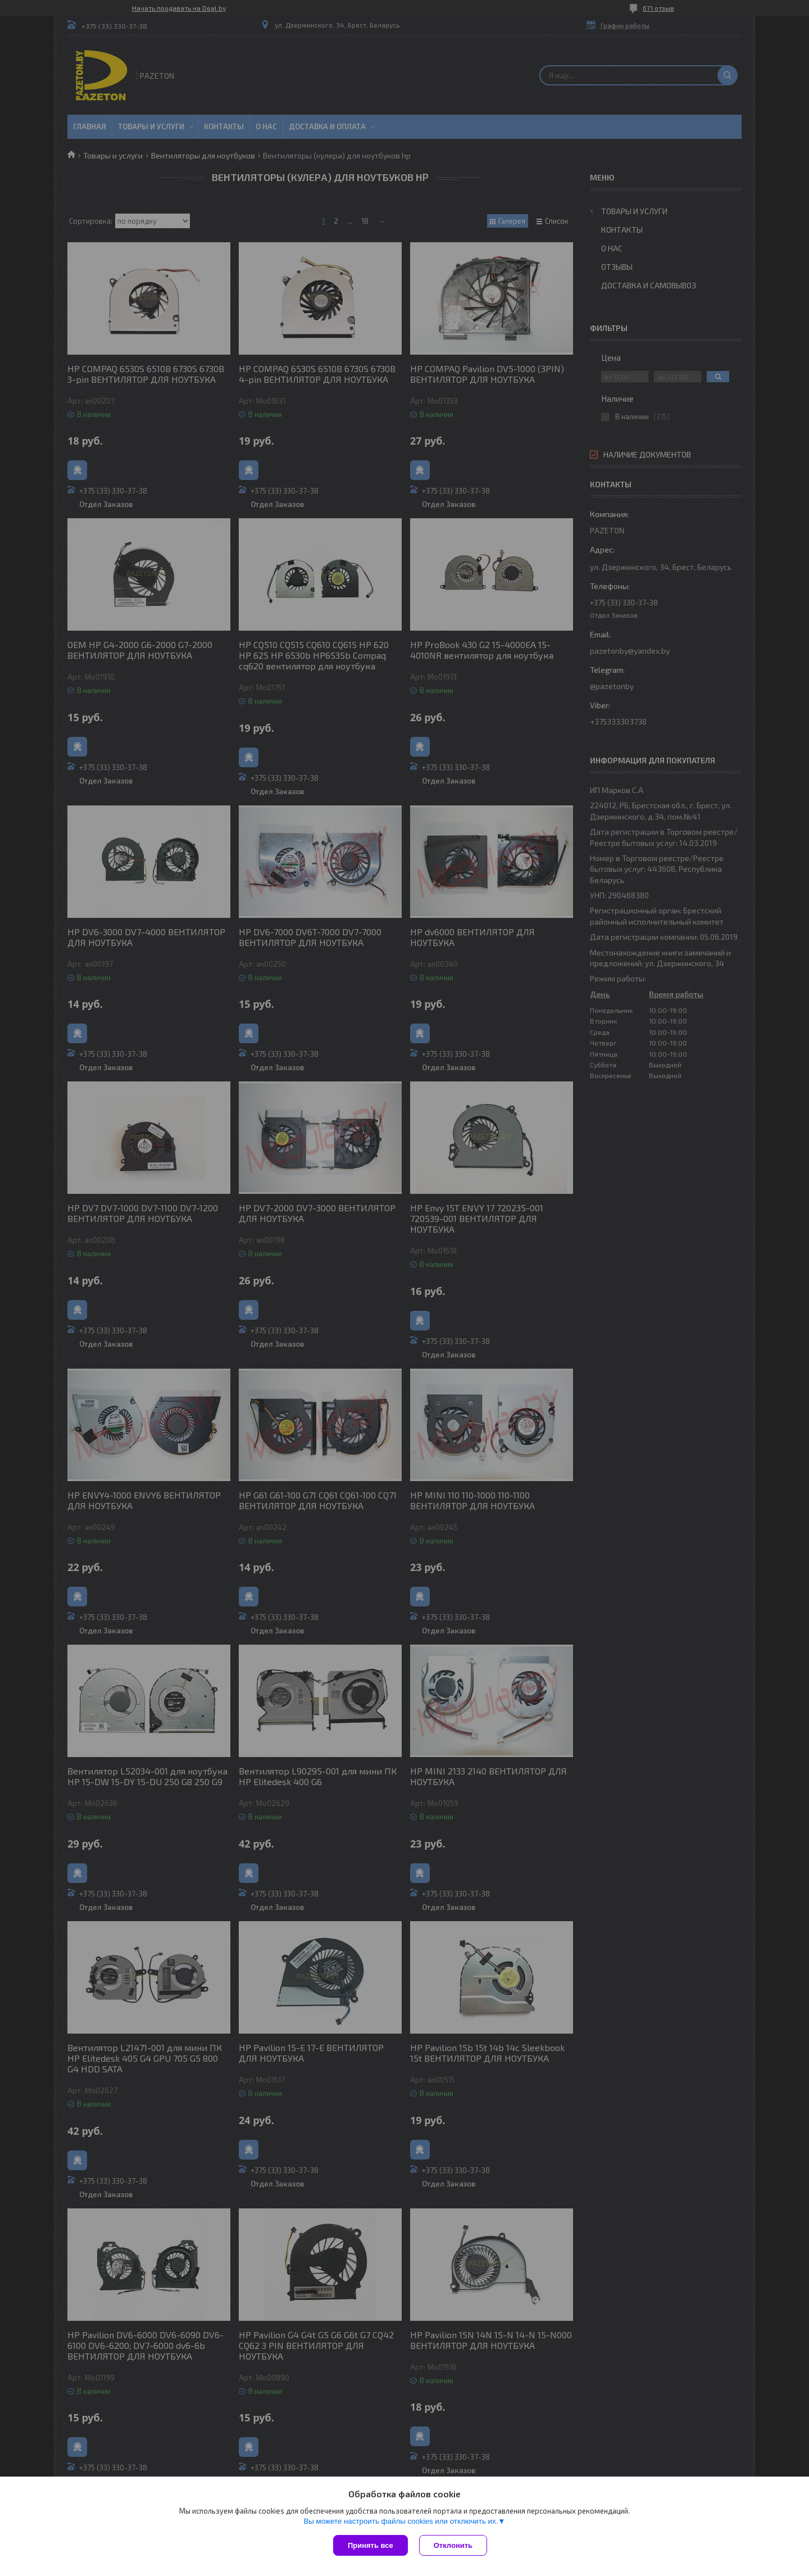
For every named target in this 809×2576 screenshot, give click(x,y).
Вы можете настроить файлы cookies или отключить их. (400, 2521)
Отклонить (453, 2545)
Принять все (370, 2545)
